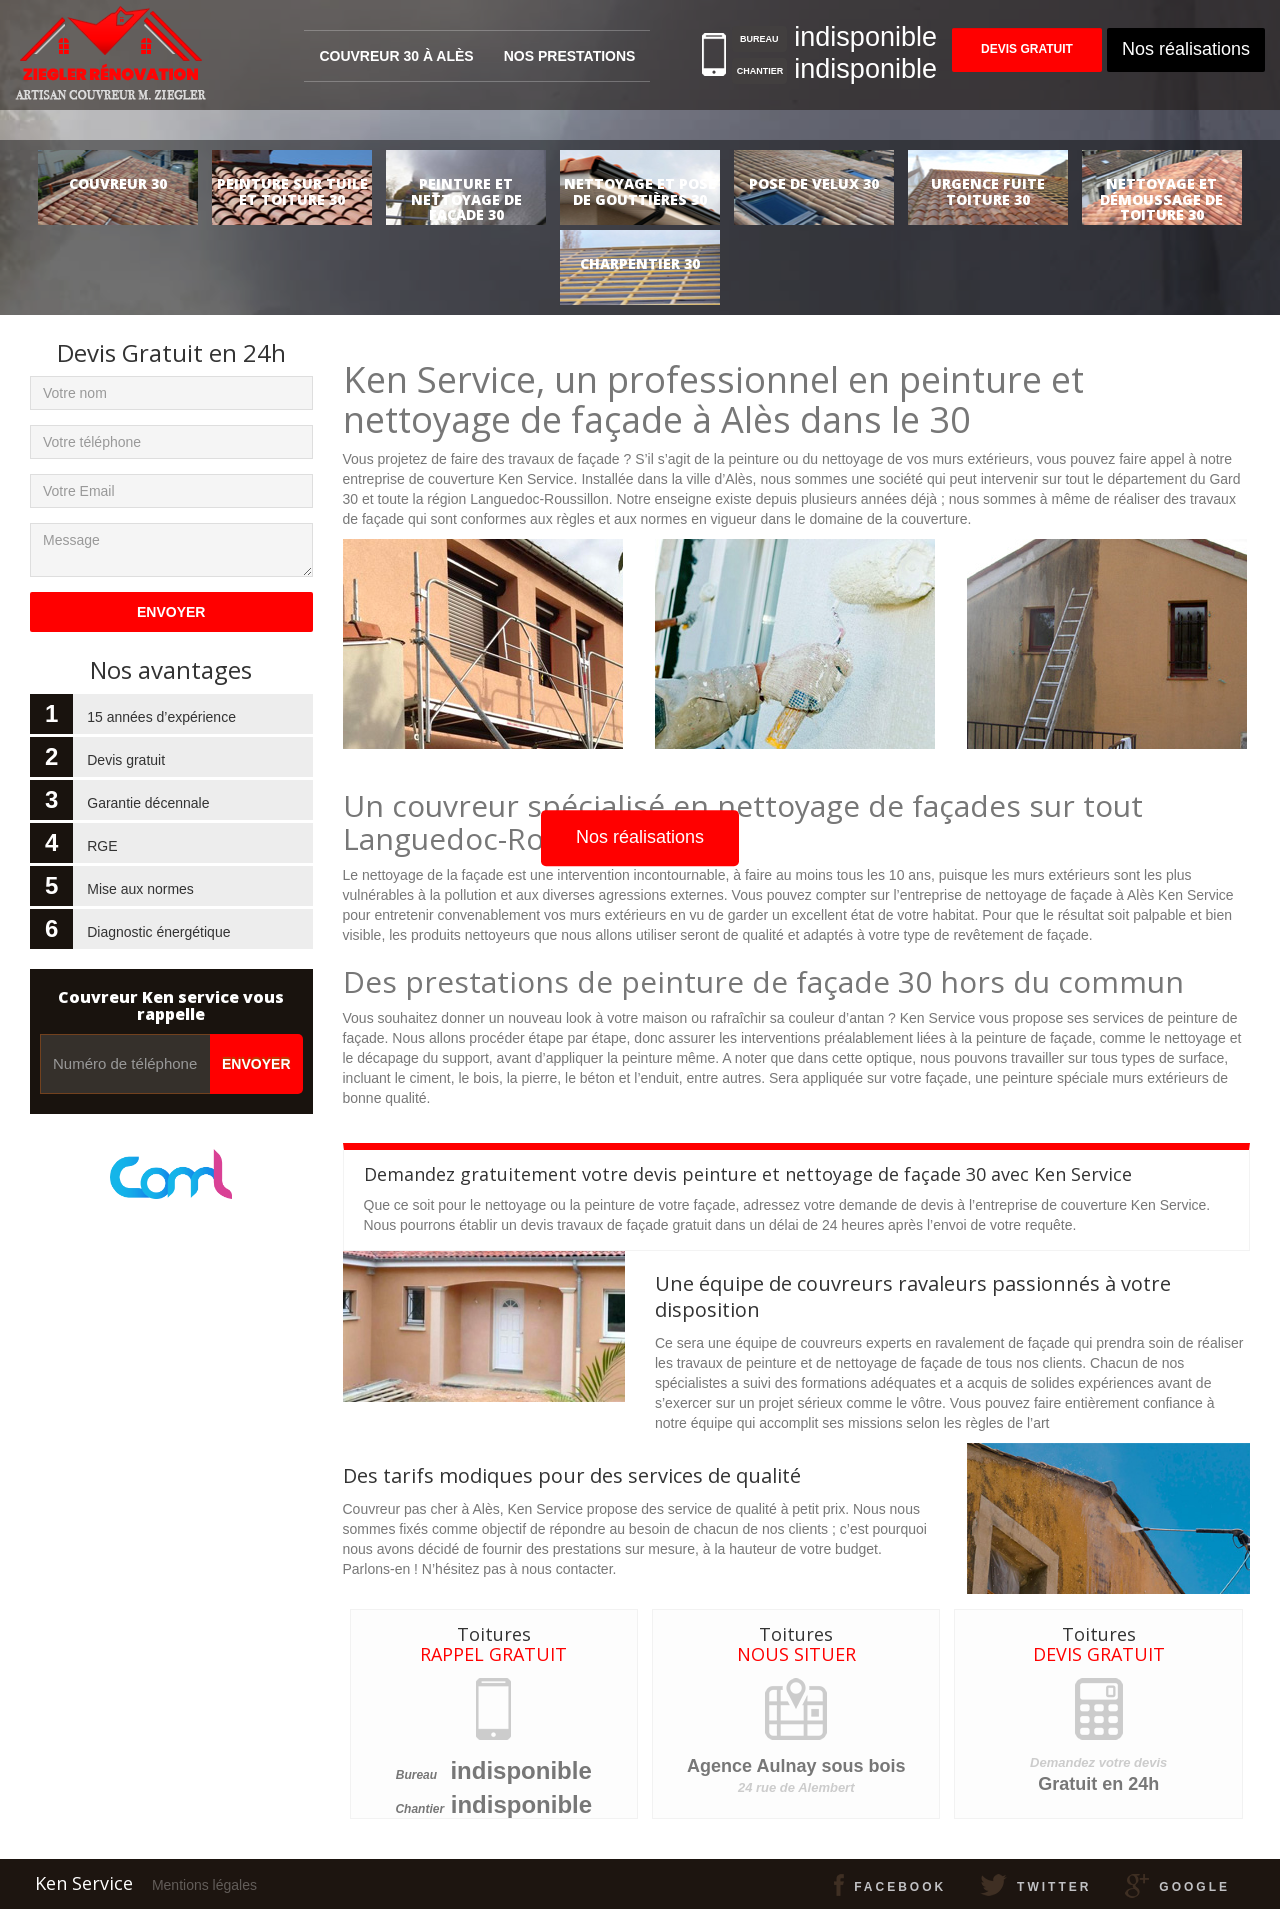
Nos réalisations (1186, 49)
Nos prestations (570, 56)
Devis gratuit (1027, 49)
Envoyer (256, 1064)
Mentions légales (204, 1885)
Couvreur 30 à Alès (396, 56)
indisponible (520, 1770)
